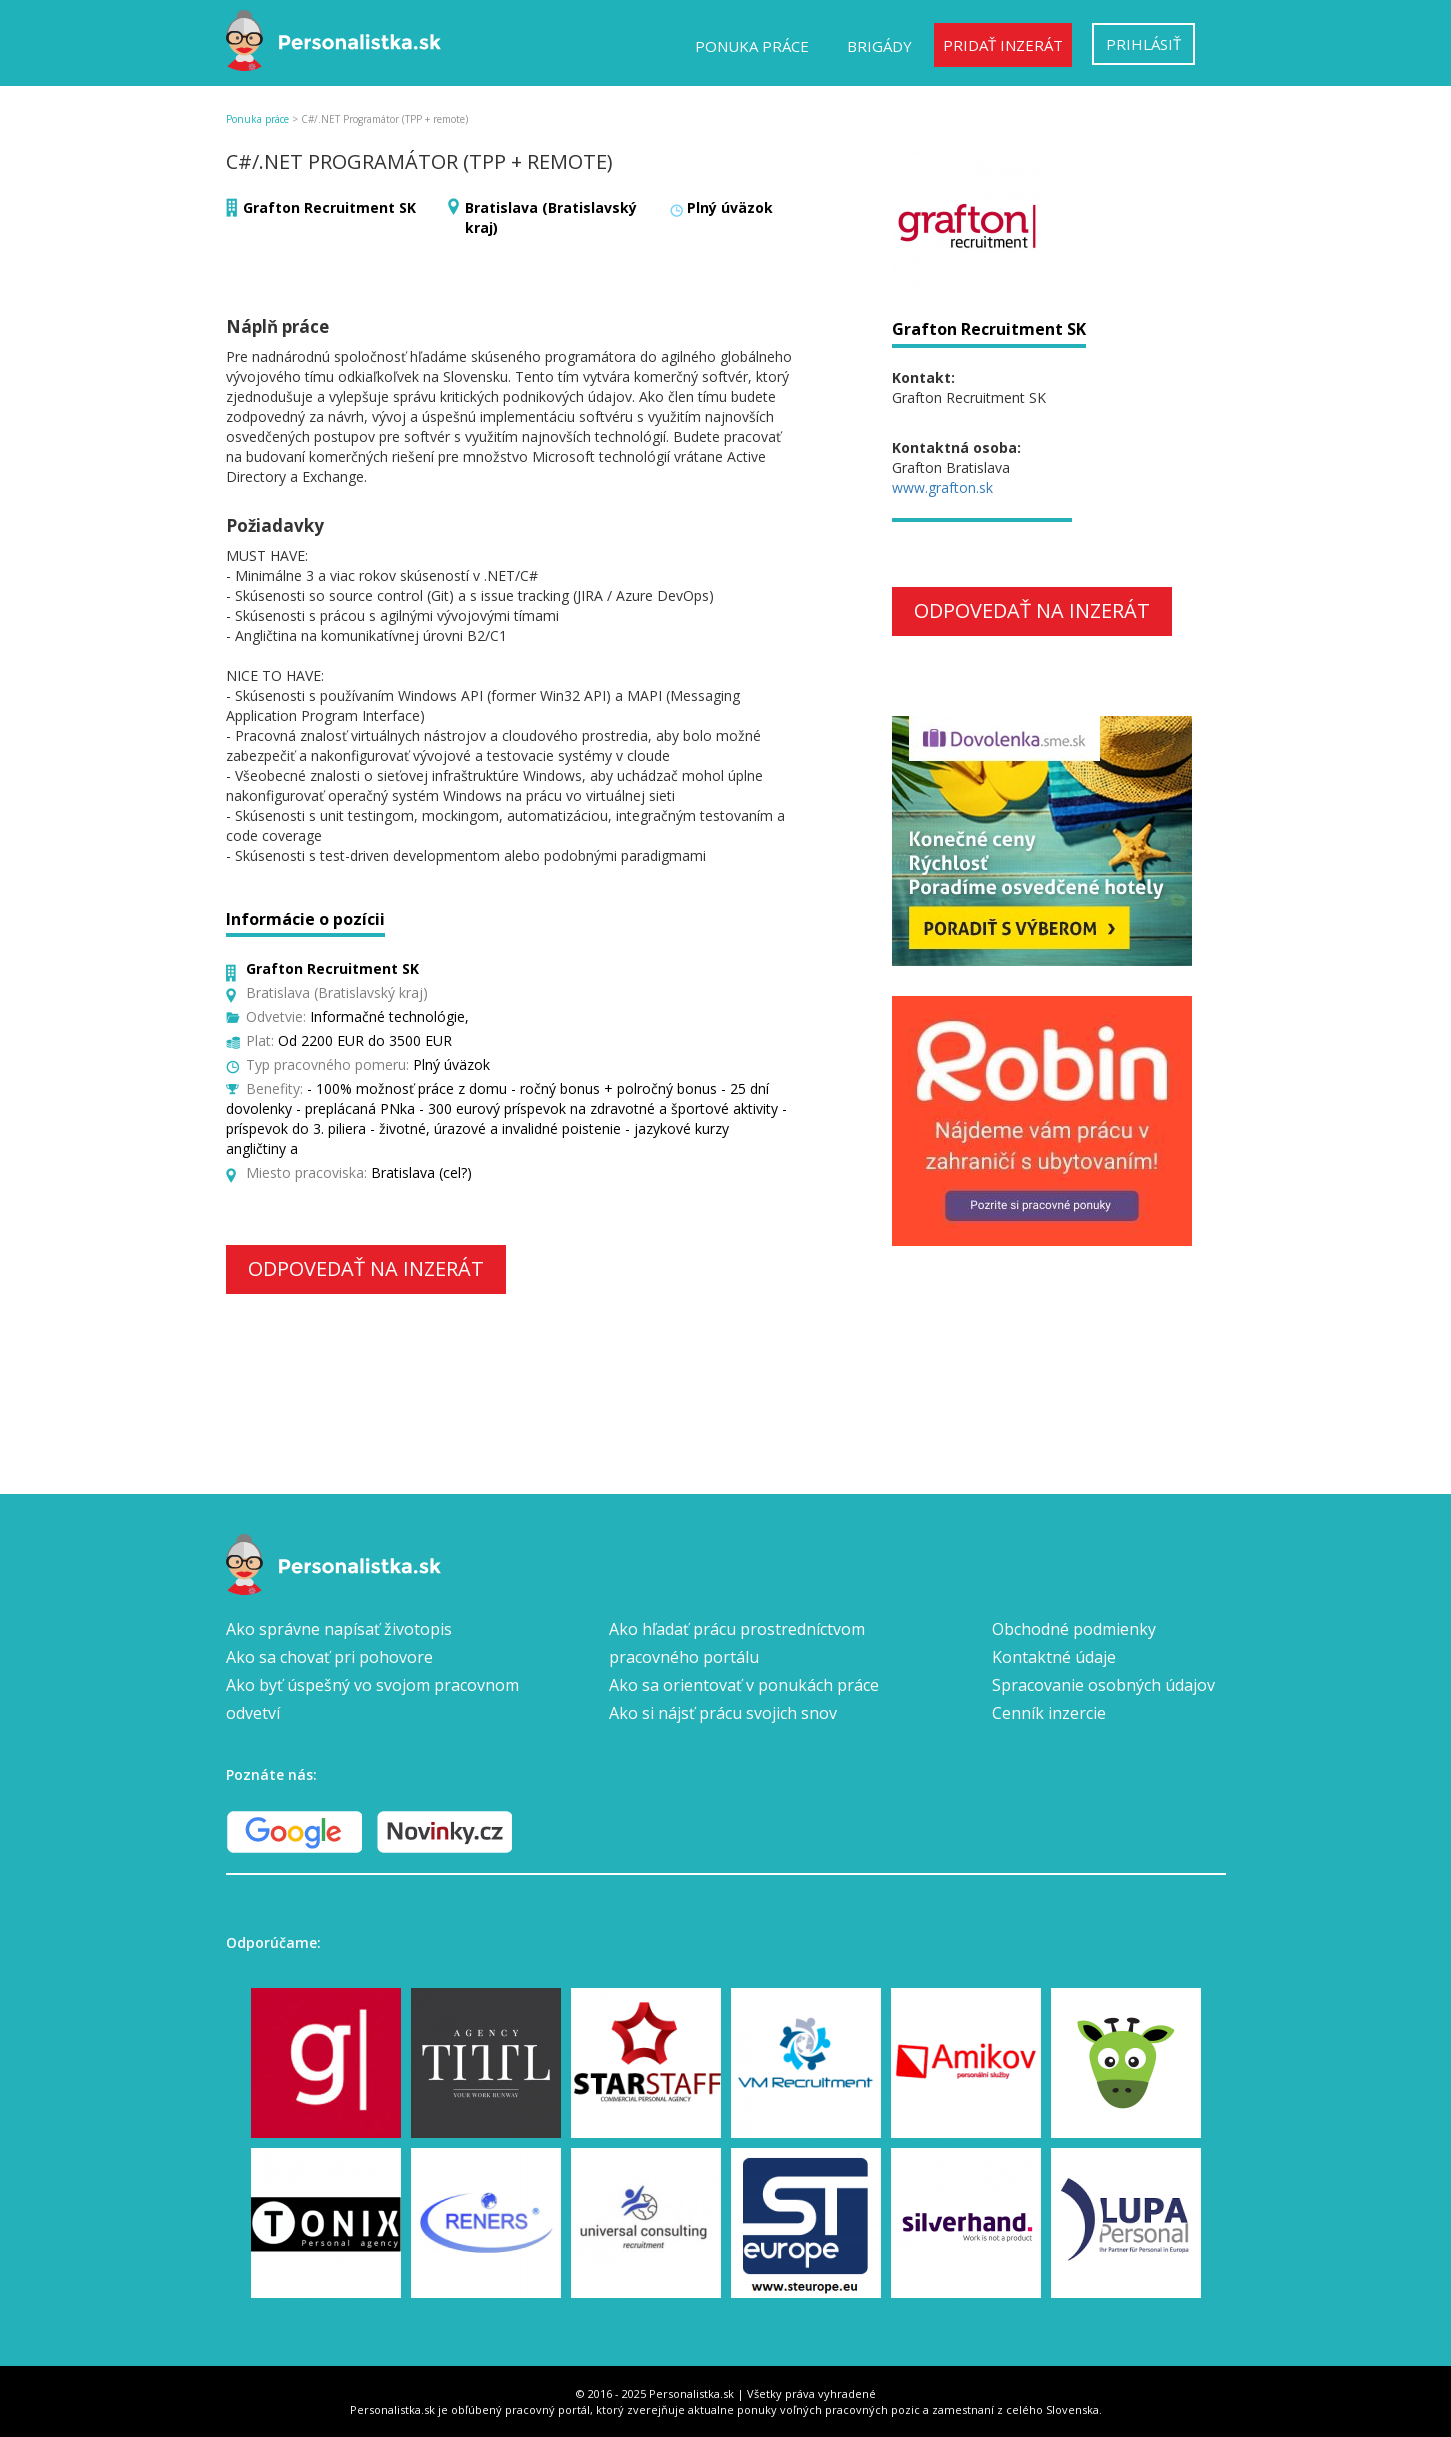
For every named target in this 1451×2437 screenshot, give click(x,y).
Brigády (879, 46)
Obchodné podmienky (1074, 1629)
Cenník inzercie (1049, 1713)
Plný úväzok (730, 207)
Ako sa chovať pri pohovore (329, 1657)
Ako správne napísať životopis (339, 1629)
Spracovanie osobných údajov (1103, 1685)
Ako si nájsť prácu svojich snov (723, 1713)
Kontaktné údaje (1054, 1657)
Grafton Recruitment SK (329, 207)
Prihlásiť (1143, 44)
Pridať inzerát (1003, 45)
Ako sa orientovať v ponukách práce (744, 1685)
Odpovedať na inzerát (366, 1268)
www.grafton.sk (942, 487)
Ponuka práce (752, 46)
